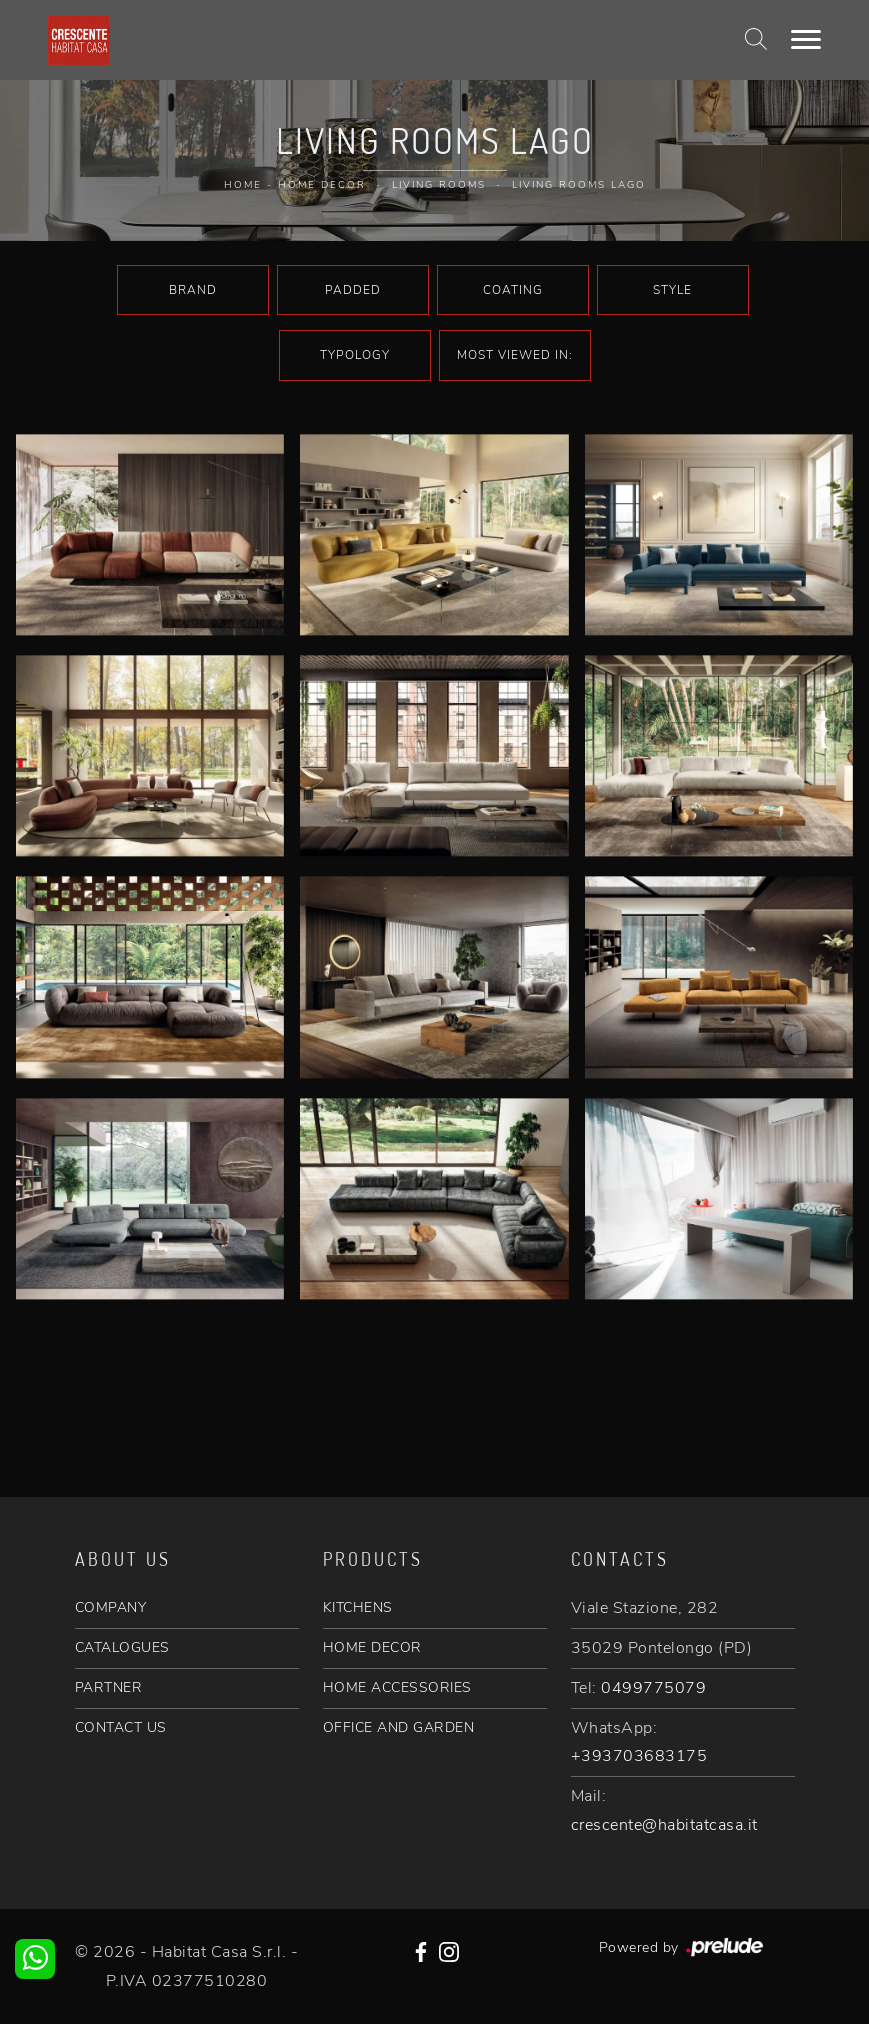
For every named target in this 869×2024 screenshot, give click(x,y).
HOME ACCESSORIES (397, 1687)
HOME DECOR (372, 1647)
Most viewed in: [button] (515, 355)
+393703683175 (639, 1756)
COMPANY (111, 1607)
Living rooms (439, 185)
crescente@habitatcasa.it (664, 1825)
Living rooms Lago (579, 185)
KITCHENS (358, 1607)
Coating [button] (513, 290)
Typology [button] (355, 355)
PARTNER (109, 1687)
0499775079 (653, 1688)
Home (243, 185)
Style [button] (672, 290)
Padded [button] (353, 290)
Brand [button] (193, 290)
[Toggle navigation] (806, 40)
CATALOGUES (122, 1647)
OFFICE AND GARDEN (399, 1727)
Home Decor (322, 185)
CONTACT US (121, 1727)
